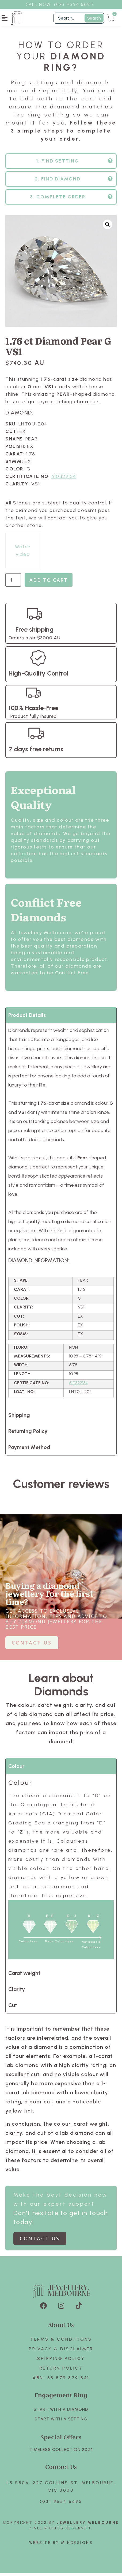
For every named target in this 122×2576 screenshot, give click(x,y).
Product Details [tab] (27, 1018)
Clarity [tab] (16, 1992)
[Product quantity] (13, 583)
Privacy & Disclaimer (61, 2351)
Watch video (23, 553)
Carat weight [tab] (24, 1976)
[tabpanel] (61, 1218)
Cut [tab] (12, 2008)
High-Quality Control (38, 676)
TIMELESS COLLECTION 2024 (61, 2452)
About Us (61, 2328)
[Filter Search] (79, 18)
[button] (4, 18)
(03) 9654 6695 (61, 2504)
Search (94, 18)
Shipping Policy (61, 2361)
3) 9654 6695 (76, 4)
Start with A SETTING (61, 2421)
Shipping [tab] (19, 1418)
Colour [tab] (16, 1769)
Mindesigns (77, 2545)
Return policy (61, 2371)
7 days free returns (36, 752)
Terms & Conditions (61, 2342)
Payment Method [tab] (29, 1450)
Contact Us (61, 2469)
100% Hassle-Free (33, 711)
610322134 (63, 479)
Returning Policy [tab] (27, 1434)
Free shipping (35, 632)
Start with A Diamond (61, 2412)
